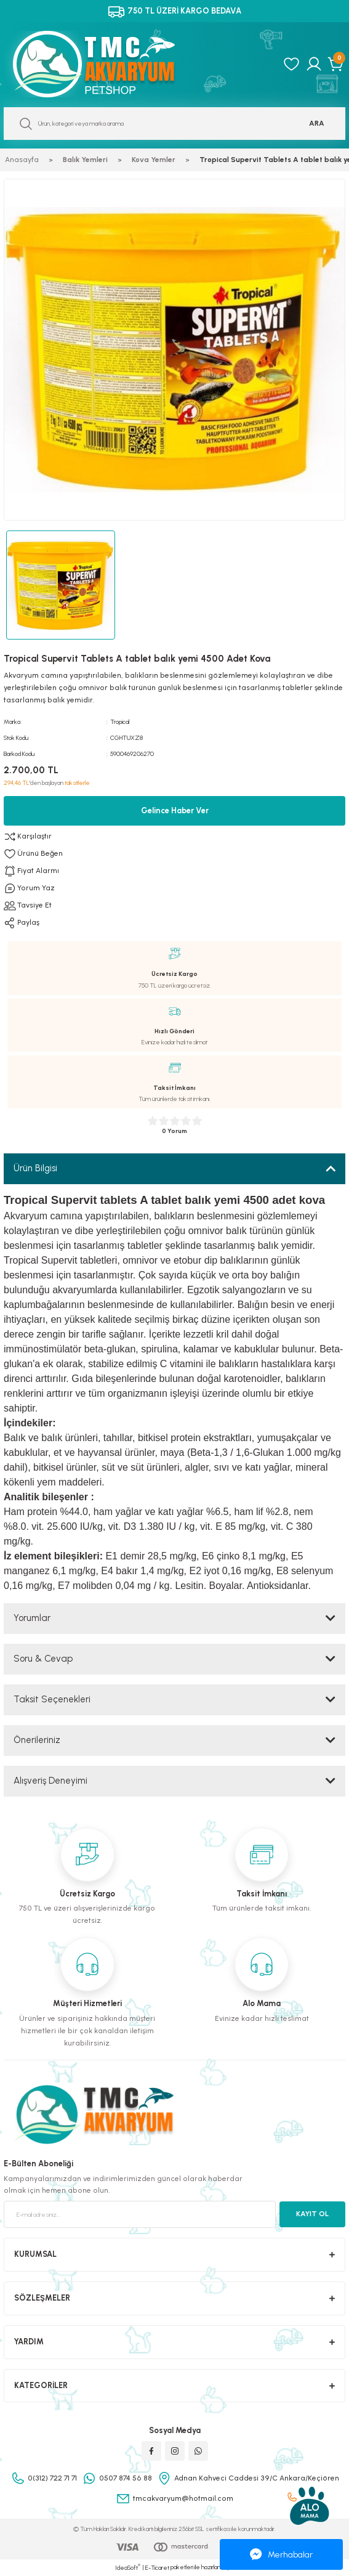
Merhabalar (281, 2554)
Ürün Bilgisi (35, 1168)
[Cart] (336, 64)
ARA (316, 123)
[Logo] (107, 64)
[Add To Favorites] (174, 854)
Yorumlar (32, 1617)
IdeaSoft (127, 2567)
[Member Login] (314, 64)
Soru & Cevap (43, 1658)
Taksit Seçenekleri (52, 1699)
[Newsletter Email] (140, 2214)
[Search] (174, 123)
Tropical (119, 722)
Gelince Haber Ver (175, 810)
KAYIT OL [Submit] (312, 2213)
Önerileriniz (37, 1739)
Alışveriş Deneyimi (50, 1780)
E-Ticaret (157, 2568)
